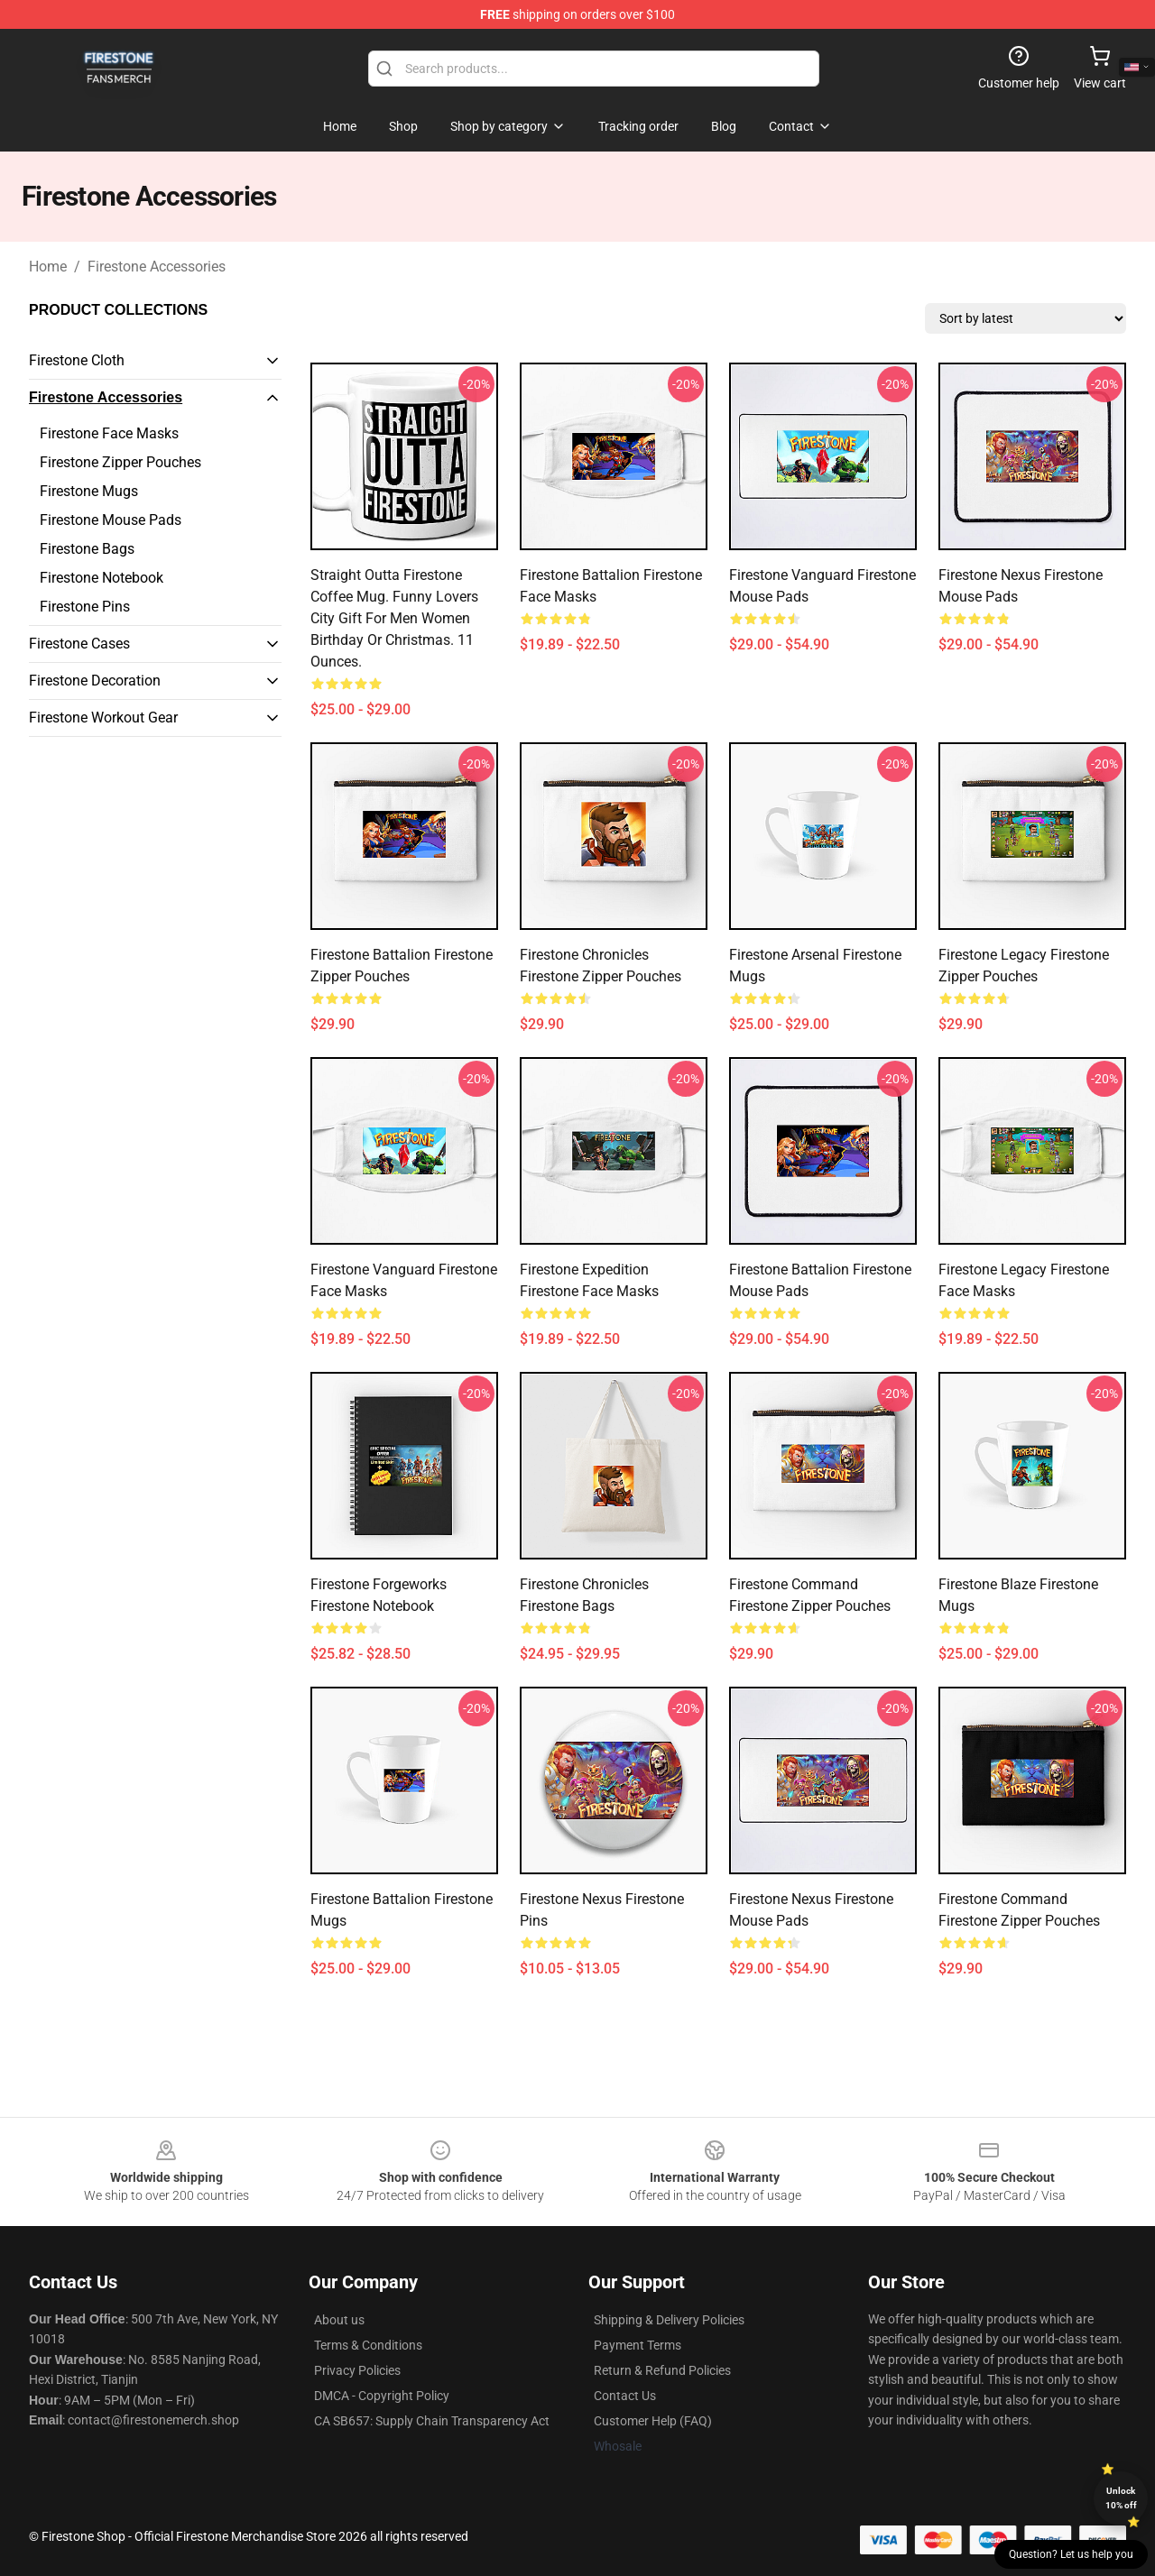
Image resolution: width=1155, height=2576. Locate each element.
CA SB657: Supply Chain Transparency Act (432, 2421)
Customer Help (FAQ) (653, 2421)
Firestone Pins (85, 606)
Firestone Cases (79, 643)
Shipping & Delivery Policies (669, 2320)
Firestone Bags (87, 548)
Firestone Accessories (157, 266)
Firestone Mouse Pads (110, 520)
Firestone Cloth (77, 360)
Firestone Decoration (95, 680)
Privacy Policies (357, 2370)
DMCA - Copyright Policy (381, 2395)
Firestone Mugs (89, 491)
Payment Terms (637, 2345)
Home (48, 266)
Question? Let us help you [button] (1071, 2554)
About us (339, 2320)
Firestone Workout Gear (103, 717)
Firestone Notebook (101, 577)
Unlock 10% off (1121, 2498)
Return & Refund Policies (662, 2370)
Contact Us (625, 2395)
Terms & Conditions (368, 2345)
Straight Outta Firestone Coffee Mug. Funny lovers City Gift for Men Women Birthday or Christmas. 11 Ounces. (394, 618)
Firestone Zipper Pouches (120, 462)
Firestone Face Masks (109, 433)
